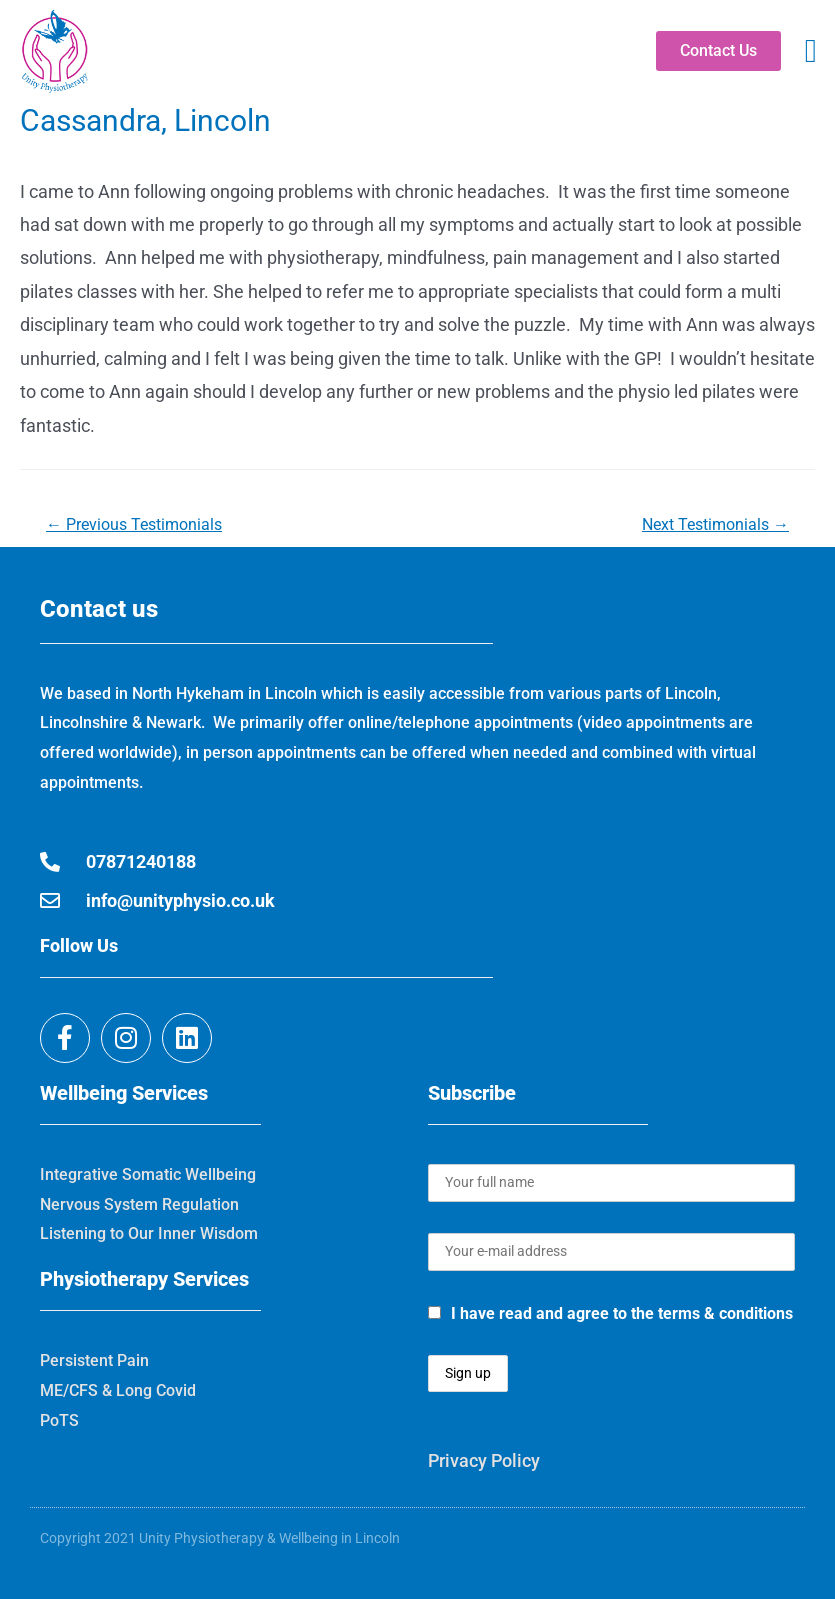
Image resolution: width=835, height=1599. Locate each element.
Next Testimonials (715, 524)
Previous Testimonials (134, 524)
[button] (810, 52)
